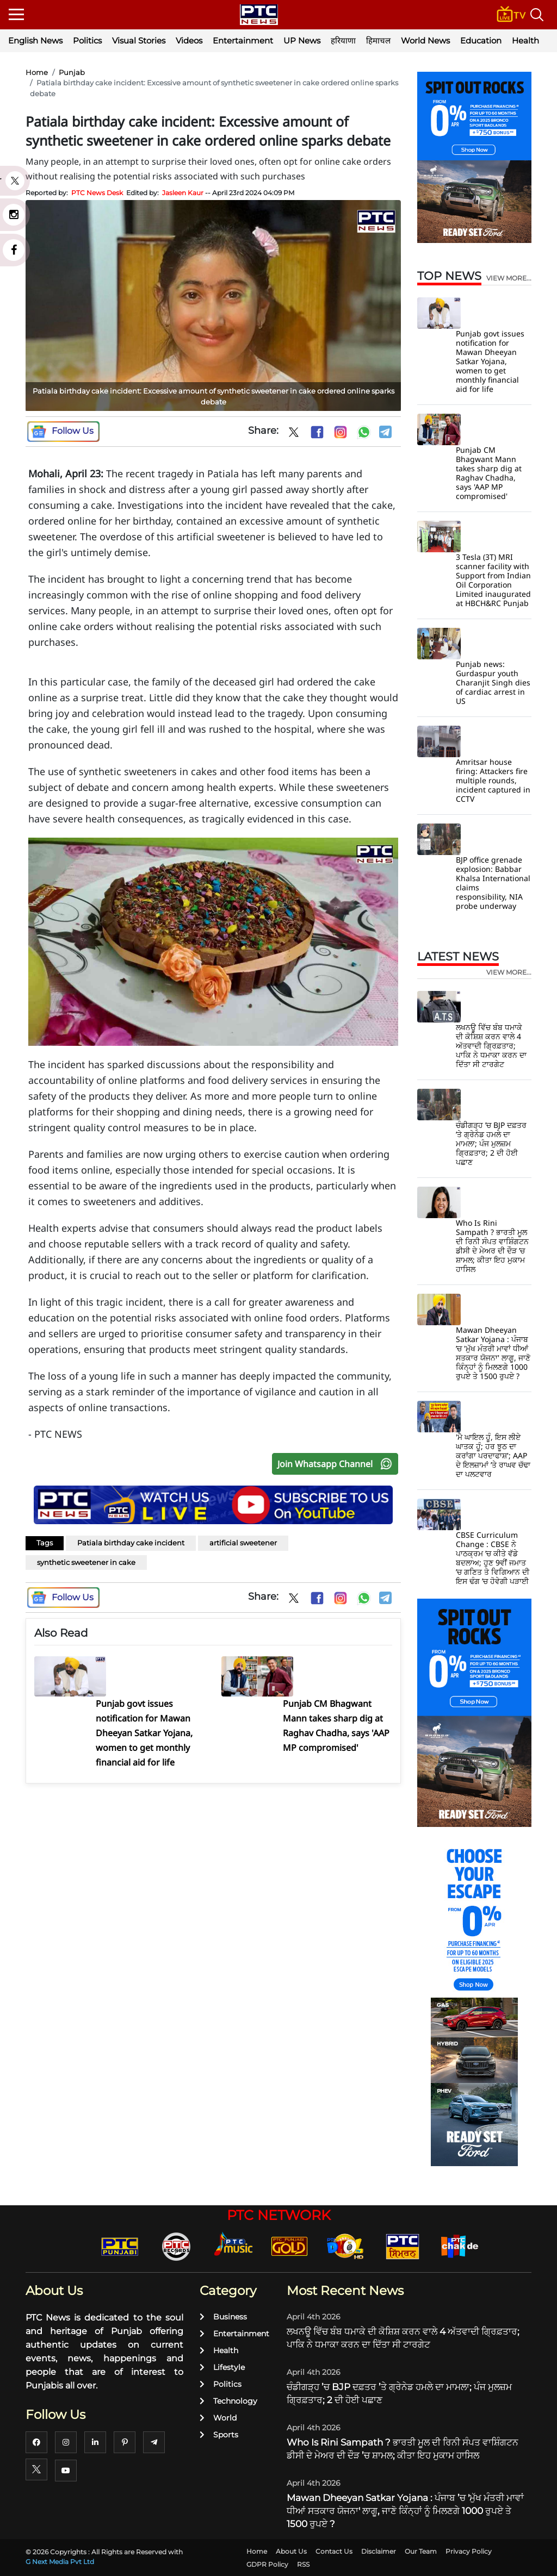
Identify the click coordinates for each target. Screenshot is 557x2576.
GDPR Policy (267, 2564)
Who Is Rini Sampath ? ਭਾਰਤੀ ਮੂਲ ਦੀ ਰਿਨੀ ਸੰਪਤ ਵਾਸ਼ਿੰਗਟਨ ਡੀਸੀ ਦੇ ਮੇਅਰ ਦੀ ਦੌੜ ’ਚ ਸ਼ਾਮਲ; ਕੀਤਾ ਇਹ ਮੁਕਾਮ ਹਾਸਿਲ (492, 1246)
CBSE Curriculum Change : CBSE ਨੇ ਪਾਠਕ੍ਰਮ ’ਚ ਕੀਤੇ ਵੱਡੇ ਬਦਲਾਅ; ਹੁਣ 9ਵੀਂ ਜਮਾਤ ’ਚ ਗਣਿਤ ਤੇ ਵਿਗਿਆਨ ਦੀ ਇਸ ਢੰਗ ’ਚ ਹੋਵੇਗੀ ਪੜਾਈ (492, 1558)
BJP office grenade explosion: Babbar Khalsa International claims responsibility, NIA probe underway (493, 882)
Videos (189, 40)
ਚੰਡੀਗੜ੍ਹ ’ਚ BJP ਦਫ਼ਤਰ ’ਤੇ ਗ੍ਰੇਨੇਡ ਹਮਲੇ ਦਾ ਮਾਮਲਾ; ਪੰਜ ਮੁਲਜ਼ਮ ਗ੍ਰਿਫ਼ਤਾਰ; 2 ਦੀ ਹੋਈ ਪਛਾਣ (491, 1143)
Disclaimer (378, 2551)
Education (481, 40)
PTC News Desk (97, 193)
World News (425, 40)
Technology (228, 2401)
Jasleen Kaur (182, 193)
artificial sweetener (243, 1542)
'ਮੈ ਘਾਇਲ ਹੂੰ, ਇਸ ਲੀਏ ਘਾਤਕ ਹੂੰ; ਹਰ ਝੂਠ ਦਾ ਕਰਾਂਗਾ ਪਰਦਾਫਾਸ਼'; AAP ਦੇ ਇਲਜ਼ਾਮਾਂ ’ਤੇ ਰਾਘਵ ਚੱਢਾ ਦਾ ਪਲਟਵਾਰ (493, 1455)
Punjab (72, 72)
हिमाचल (378, 40)
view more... (508, 278)
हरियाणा (343, 40)
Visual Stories (138, 40)
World (218, 2418)
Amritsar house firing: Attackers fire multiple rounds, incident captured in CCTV (493, 780)
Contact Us (333, 2551)
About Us (291, 2551)
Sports (219, 2435)
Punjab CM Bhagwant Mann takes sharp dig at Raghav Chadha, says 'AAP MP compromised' (489, 473)
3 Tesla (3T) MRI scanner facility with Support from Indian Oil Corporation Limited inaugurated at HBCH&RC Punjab (493, 580)
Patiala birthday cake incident (130, 1542)
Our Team (421, 2551)
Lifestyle (222, 2367)
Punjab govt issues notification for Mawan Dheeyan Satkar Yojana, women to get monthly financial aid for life (490, 361)
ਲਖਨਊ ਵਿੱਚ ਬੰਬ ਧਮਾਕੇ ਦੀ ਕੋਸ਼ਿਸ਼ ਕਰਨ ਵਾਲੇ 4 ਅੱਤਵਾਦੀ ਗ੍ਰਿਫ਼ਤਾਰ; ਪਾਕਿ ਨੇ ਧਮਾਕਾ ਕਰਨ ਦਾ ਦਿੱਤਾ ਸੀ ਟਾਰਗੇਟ (491, 1045)
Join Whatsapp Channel (337, 1463)
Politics (87, 40)
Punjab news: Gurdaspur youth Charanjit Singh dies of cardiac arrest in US (493, 682)
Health (525, 40)
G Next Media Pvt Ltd (60, 2562)
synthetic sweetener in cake (86, 1562)
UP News (301, 40)
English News (35, 40)
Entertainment (243, 40)
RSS (303, 2564)
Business (223, 2317)
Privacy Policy (468, 2551)
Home (37, 72)
